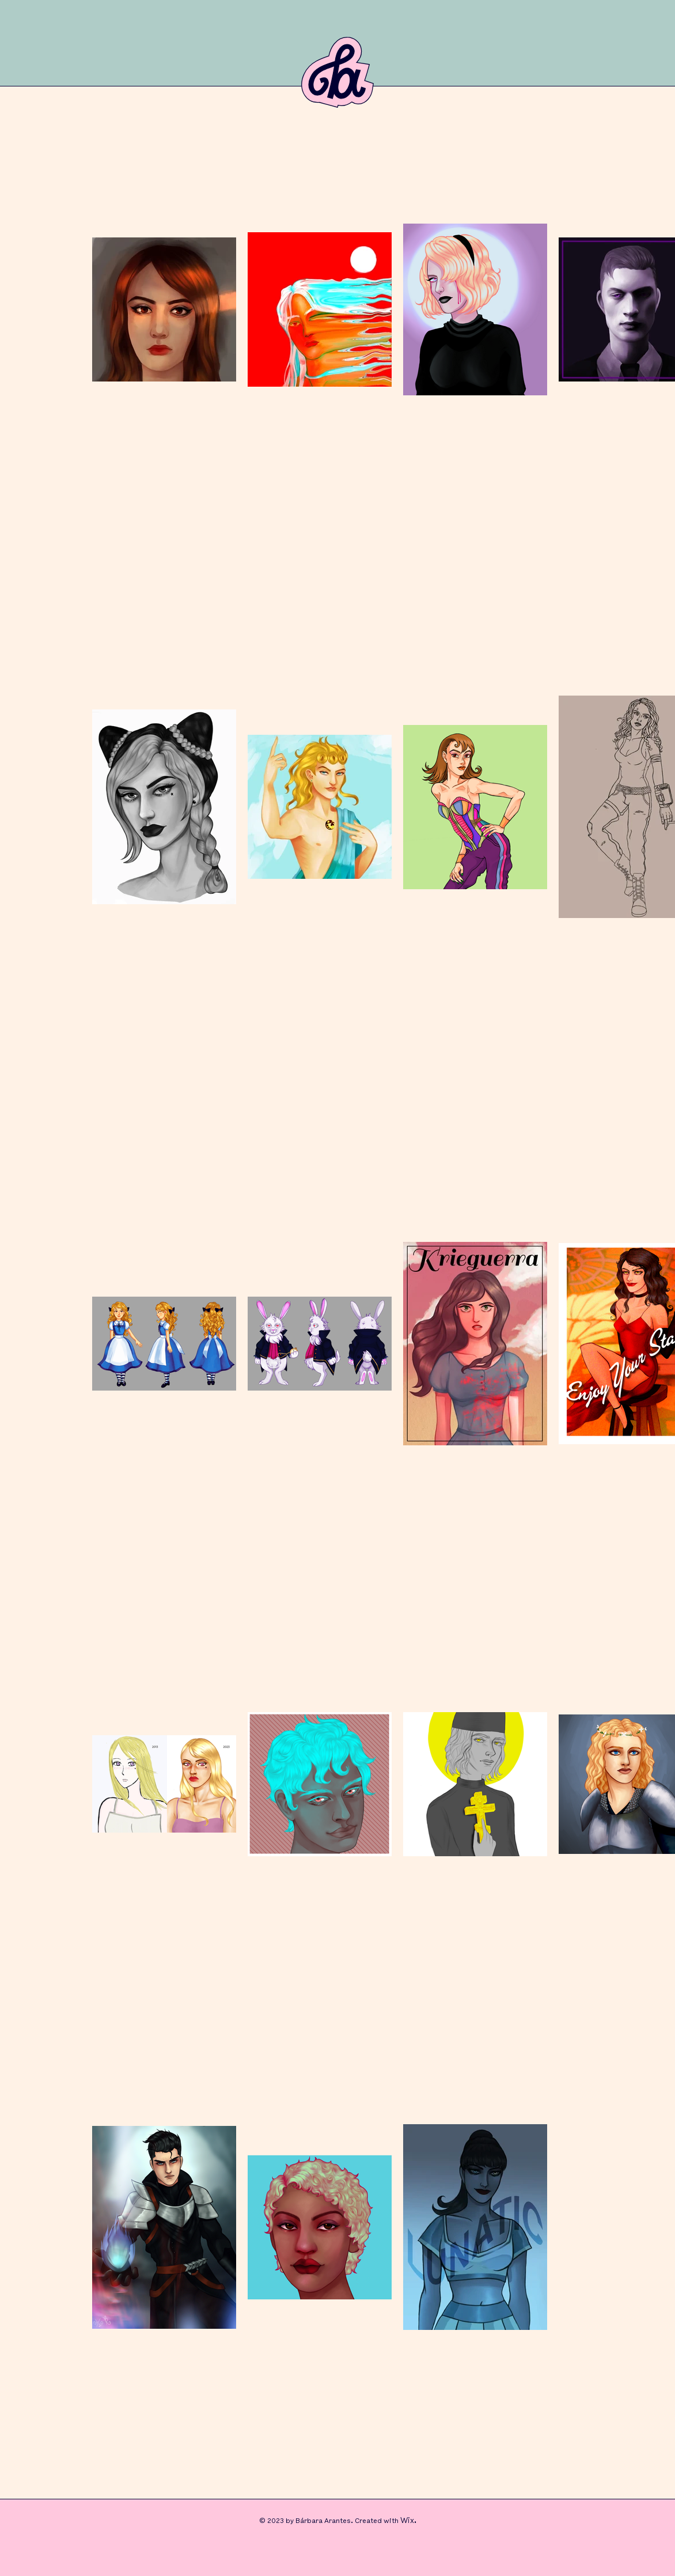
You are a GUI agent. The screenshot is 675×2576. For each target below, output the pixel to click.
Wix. (408, 2521)
